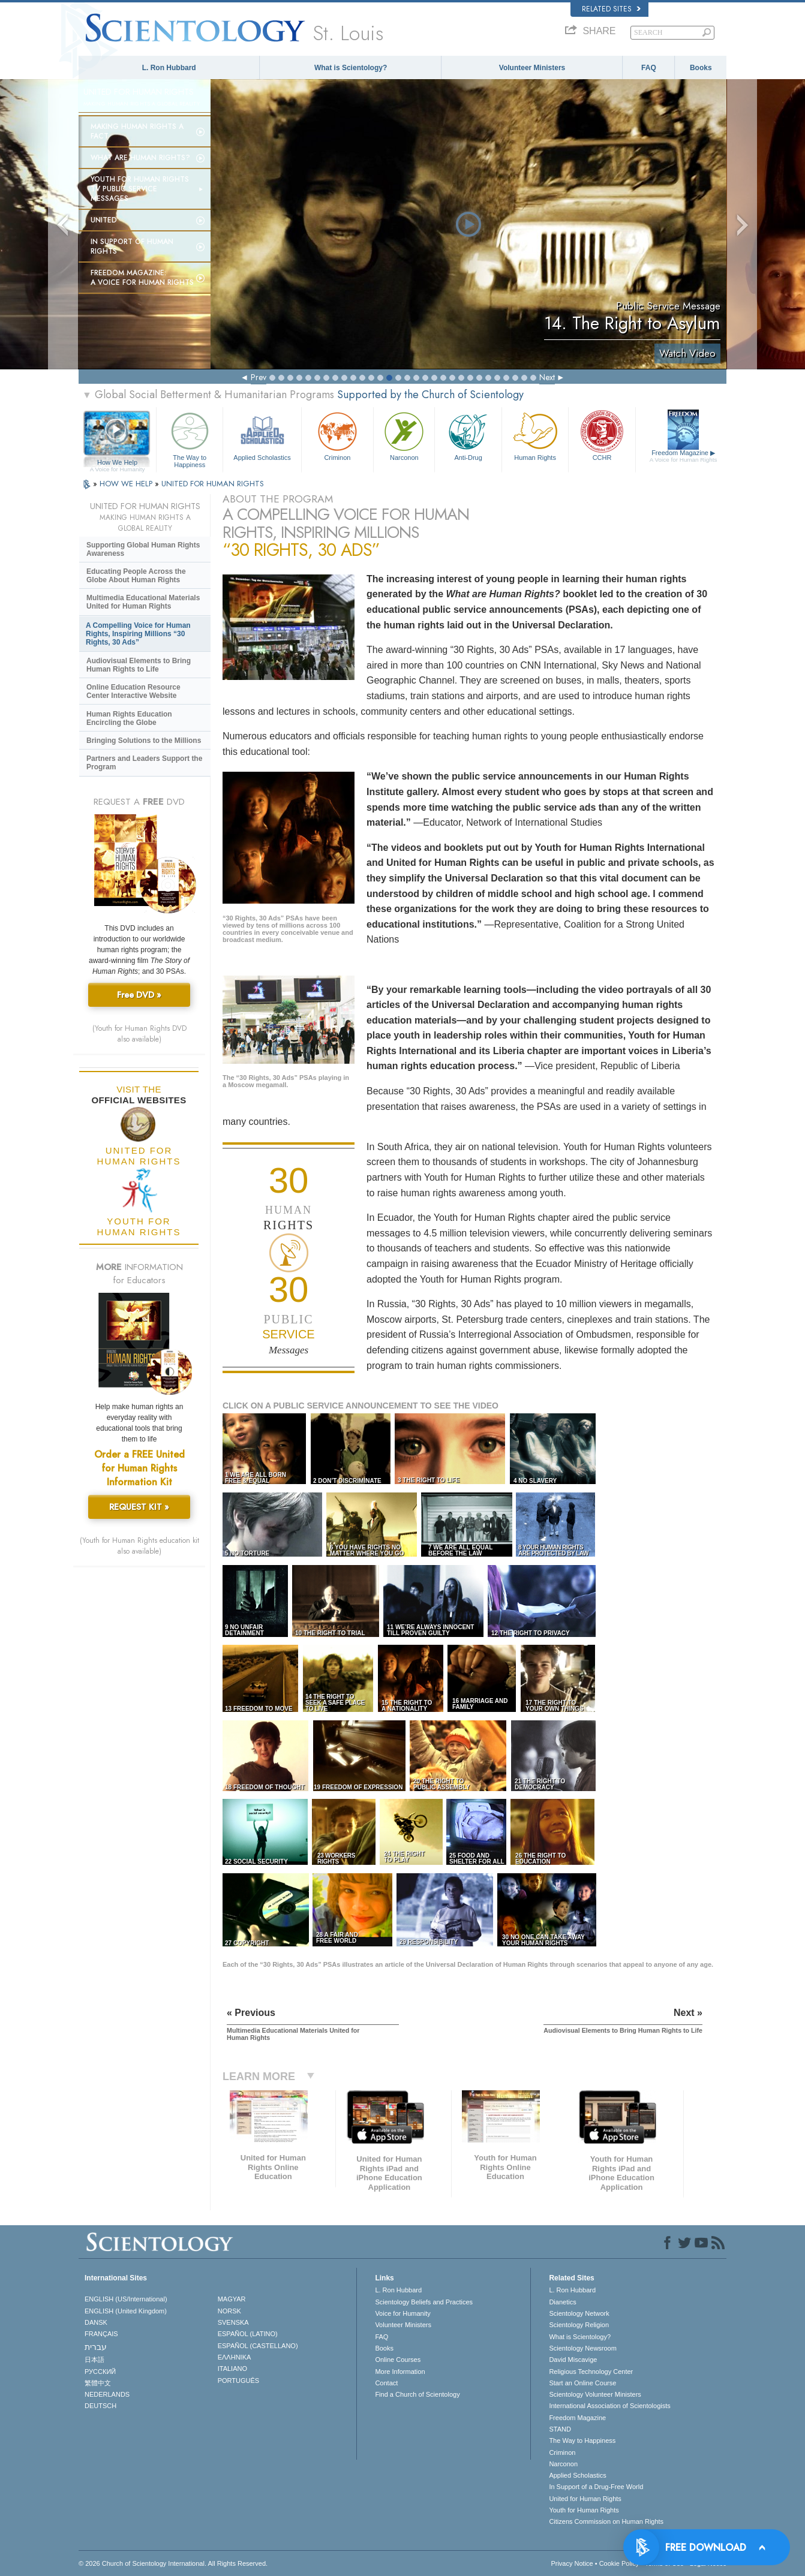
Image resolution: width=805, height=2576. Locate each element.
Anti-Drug (468, 435)
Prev (258, 377)
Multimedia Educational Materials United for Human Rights (143, 602)
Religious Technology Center (591, 2371)
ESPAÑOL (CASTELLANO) (258, 2345)
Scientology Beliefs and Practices (424, 2302)
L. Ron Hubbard (169, 68)
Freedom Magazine (683, 456)
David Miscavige (573, 2359)
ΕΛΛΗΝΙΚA (234, 2357)
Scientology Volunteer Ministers (595, 2394)
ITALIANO (232, 2368)
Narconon (404, 435)
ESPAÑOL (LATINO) (248, 2333)
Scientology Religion (579, 2324)
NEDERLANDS (107, 2394)
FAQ (648, 68)
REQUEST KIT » (139, 1507)
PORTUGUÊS (238, 2380)
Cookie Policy (619, 2563)
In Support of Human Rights (132, 246)
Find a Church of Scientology (417, 2394)
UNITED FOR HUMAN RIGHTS (212, 483)
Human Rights (535, 435)
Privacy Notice (572, 2563)
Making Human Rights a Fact (137, 131)
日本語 (94, 2359)
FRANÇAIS (101, 2333)
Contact (386, 2383)
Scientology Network (579, 2313)
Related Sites (611, 9)
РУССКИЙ (100, 2371)
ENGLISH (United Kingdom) (126, 2311)
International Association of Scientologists (609, 2405)
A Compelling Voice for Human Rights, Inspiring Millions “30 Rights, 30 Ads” (138, 633)
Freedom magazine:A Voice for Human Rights (142, 277)
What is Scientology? (350, 68)
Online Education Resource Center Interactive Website (133, 691)
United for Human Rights (585, 2498)
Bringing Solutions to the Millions (143, 740)
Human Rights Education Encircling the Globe (129, 718)
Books (701, 68)
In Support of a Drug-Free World (596, 2486)
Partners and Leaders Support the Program (144, 762)
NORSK (229, 2311)
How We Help (117, 463)
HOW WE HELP (127, 483)
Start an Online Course (582, 2383)
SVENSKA (233, 2322)
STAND (559, 2429)
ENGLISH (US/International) (126, 2299)
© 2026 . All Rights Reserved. (173, 2563)
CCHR (602, 435)
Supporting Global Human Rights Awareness (143, 549)
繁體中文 (98, 2383)
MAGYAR (232, 2299)
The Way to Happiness (190, 438)
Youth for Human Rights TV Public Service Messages (140, 189)
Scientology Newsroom (583, 2348)
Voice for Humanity (402, 2313)
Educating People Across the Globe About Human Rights (136, 575)
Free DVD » (139, 995)
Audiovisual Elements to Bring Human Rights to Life (138, 665)
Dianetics (562, 2302)
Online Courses (397, 2359)
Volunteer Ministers (532, 68)
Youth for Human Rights (583, 2510)
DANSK (96, 2322)
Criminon (338, 435)
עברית (96, 2347)
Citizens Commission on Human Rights (606, 2521)
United (104, 220)
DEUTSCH (100, 2405)
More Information (400, 2371)
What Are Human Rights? (140, 157)
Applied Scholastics (262, 435)
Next (547, 377)
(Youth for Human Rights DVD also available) (139, 1034)
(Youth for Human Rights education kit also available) (139, 1546)
